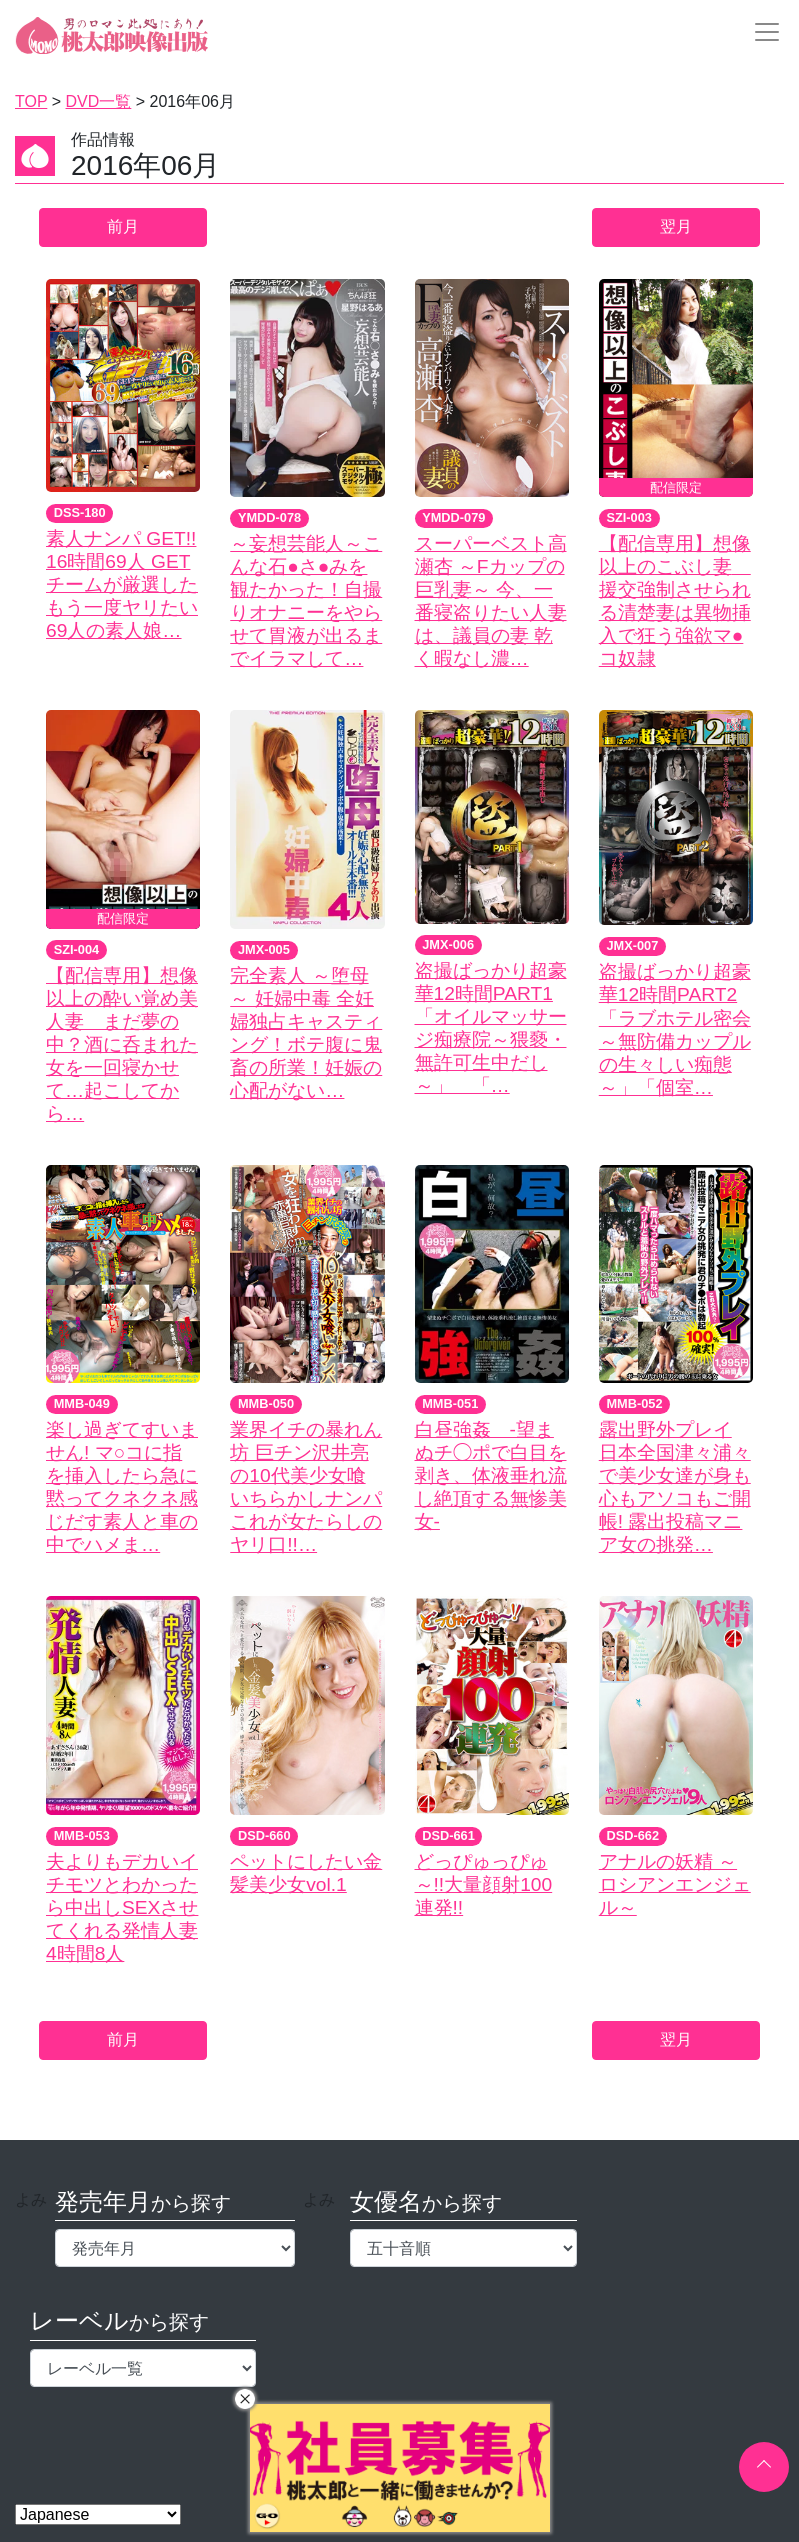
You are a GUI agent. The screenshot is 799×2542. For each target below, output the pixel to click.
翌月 (676, 226)
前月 (123, 226)
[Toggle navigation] (761, 32)
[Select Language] (98, 2514)
